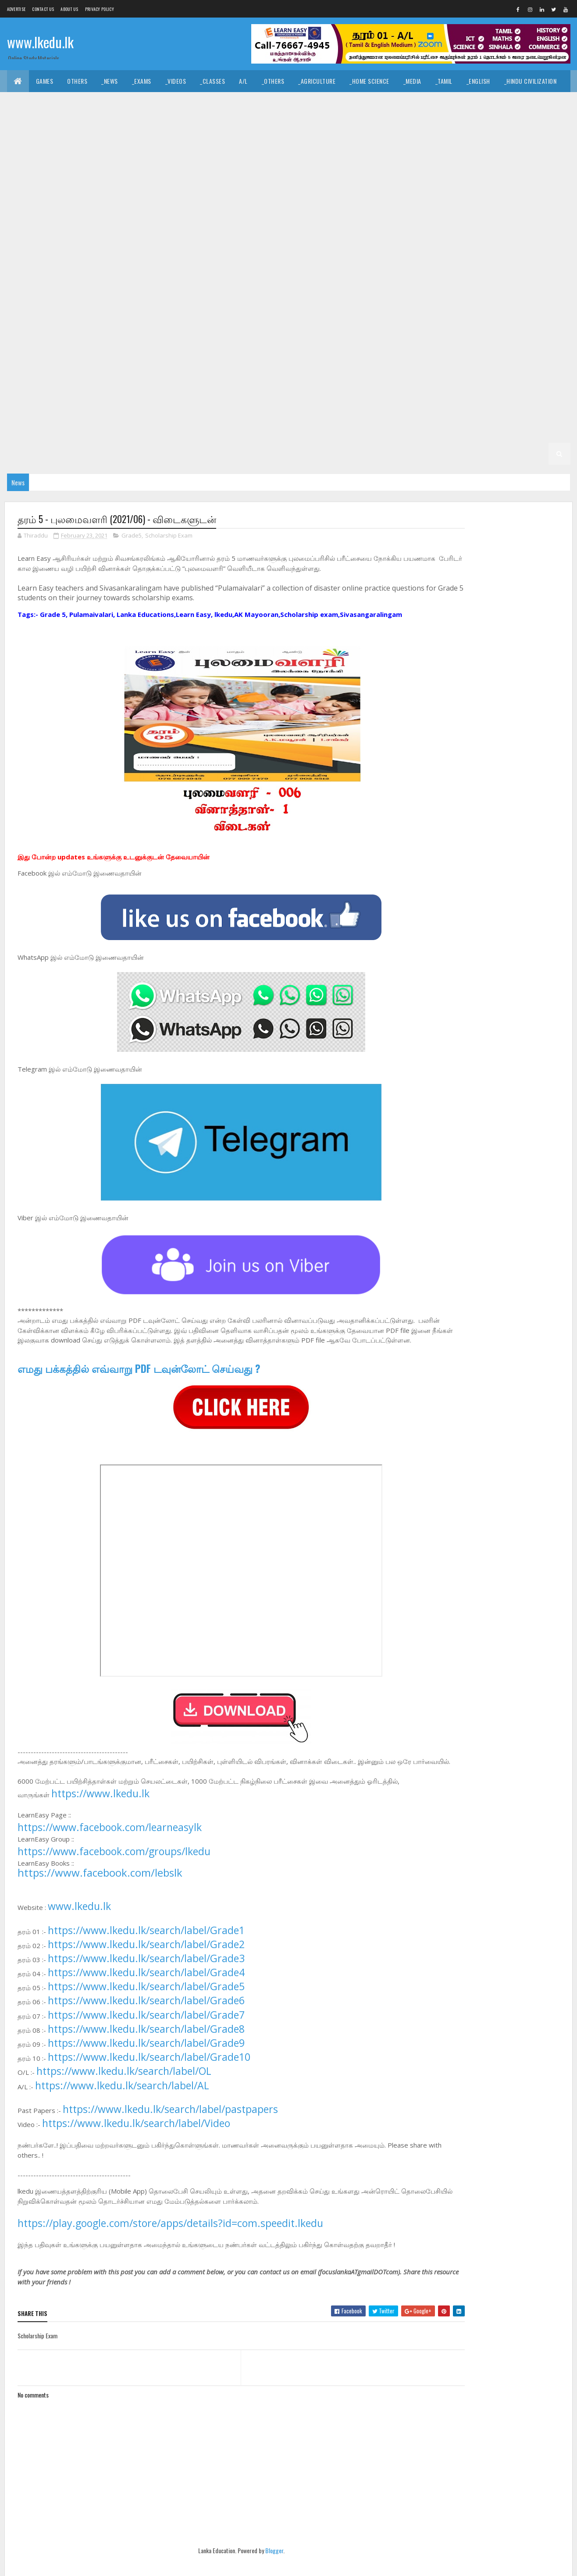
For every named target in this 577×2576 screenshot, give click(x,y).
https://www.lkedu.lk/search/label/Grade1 (146, 1951)
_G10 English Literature (47, 234)
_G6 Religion (194, 387)
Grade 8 (111, 300)
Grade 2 (413, 431)
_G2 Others (152, 453)
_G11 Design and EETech (443, 146)
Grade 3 (85, 431)
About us (69, 9)
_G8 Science (241, 322)
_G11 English (75, 168)
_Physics (476, 124)
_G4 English (418, 409)
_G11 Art (149, 146)
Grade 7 (369, 322)
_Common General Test (45, 124)
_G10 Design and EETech (287, 212)
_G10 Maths (465, 234)
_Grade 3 (122, 431)
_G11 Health (358, 168)
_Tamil (443, 81)
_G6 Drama (306, 366)
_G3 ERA (333, 431)
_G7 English (73, 344)
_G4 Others (541, 409)
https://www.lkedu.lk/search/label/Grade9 (146, 2063)
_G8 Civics (223, 300)
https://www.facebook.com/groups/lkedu (114, 1872)
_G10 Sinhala (215, 256)
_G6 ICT (539, 366)
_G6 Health (453, 366)
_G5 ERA (113, 409)
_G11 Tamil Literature (352, 190)
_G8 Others (113, 322)
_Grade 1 (228, 453)
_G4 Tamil (376, 409)
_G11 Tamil (295, 190)
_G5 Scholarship (205, 409)
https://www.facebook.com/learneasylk (110, 1848)
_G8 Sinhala (288, 322)
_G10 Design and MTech (364, 212)
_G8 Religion (194, 322)
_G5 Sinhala (478, 387)
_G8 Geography (402, 300)
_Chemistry (434, 124)
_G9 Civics (484, 256)
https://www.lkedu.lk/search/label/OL (123, 2092)
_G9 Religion (464, 278)
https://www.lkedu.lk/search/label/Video (136, 2144)
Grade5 (131, 537)
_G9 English (73, 278)
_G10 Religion (117, 256)
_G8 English (351, 300)
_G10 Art (548, 190)
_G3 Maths (295, 431)
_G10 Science (166, 256)
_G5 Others (152, 409)
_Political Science (436, 102)
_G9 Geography (124, 278)
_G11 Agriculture (100, 146)
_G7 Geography (124, 344)
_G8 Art (184, 300)
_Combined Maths (527, 124)
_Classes (212, 81)
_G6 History (498, 366)
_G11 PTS (112, 190)
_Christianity (145, 102)
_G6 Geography (402, 366)
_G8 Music (70, 322)
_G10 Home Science (374, 234)
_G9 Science (511, 278)
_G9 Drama (28, 278)
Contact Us (43, 9)
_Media (412, 81)
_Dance (285, 102)
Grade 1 (192, 453)
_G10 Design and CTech (209, 212)
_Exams (141, 81)
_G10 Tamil (260, 256)
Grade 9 (373, 256)
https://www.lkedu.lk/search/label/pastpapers (170, 2130)
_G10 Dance (149, 212)
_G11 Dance (307, 146)
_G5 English (30, 409)
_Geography (492, 102)
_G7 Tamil (73, 366)
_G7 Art (441, 322)
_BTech (287, 124)
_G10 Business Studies (45, 212)
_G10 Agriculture (498, 190)
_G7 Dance (523, 322)
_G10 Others (31, 256)
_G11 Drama (29, 168)
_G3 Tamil (208, 431)
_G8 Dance (265, 300)
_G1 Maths (397, 453)
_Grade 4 (290, 409)
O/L (18, 146)
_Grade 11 (50, 146)
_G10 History (317, 234)
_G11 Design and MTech (520, 146)
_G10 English (473, 212)
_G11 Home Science (462, 168)
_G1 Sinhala (270, 453)
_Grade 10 (447, 190)
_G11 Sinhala (251, 190)
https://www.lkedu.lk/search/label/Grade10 (149, 2077)
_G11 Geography (306, 168)
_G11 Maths (29, 190)
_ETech (356, 124)
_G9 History (219, 278)
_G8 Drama (306, 300)
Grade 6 (111, 366)
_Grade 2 (450, 431)
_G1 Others (474, 453)
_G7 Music (340, 344)
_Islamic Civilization (42, 102)
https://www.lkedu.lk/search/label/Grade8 (146, 2049)
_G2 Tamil (536, 431)
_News (109, 81)
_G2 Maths (74, 453)
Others (77, 81)
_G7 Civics (481, 322)
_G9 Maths (298, 278)
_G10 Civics (104, 212)
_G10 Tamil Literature (318, 256)
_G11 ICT (511, 168)
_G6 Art (184, 366)
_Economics (132, 124)
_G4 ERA (501, 409)
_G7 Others (383, 344)
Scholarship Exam (168, 537)
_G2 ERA (113, 453)
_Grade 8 (147, 300)
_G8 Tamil (331, 322)
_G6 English (351, 366)
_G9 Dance (527, 256)
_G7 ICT (260, 344)
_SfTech (322, 124)
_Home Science (369, 81)
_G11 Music (72, 190)
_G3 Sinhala (165, 431)
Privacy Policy (99, 9)
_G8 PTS (153, 322)
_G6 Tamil (331, 387)
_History (190, 102)
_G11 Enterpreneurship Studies (228, 168)
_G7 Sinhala (30, 366)
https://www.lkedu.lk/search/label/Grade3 (146, 1979)
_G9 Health (174, 278)
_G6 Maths (28, 387)
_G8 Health (453, 300)
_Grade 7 (405, 322)
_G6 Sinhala (288, 387)
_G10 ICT (425, 234)
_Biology (392, 124)
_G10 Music (509, 234)
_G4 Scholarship (37, 431)
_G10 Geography (217, 234)
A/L (243, 81)
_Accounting (181, 124)
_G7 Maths (298, 344)
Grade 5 (369, 387)
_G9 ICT (260, 278)
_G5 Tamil (521, 387)
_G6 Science (241, 387)
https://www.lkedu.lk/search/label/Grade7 (146, 2035)
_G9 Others (383, 278)
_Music (251, 102)
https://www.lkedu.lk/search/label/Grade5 (146, 2007)
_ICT (96, 124)
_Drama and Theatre (336, 102)
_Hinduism (98, 102)
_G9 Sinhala (30, 300)
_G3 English (251, 431)
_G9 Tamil (73, 300)
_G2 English (30, 453)
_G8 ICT (539, 300)
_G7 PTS (423, 344)
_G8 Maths (28, 322)
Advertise (16, 9)
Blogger (250, 2571)
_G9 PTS (423, 278)
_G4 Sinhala (333, 409)
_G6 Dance (265, 366)
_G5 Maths (74, 409)
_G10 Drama (426, 212)
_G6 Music (70, 387)
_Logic (387, 102)
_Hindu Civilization (530, 81)
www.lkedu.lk (40, 42)
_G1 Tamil (311, 453)
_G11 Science (203, 190)
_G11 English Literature (138, 168)
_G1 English (354, 453)
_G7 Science (511, 344)
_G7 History (219, 344)
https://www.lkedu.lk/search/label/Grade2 (146, 1965)
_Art (222, 102)
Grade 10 (408, 190)
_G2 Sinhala (493, 431)
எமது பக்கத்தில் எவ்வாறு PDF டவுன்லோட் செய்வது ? (139, 1379)
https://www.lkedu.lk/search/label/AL (122, 2106)
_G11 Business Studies (205, 146)
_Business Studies (237, 124)
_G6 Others (113, 387)
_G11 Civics (264, 146)
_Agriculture (316, 81)
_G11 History (405, 168)
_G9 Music (340, 278)
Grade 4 (254, 409)
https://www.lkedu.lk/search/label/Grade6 (146, 2021)
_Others (273, 81)
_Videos (175, 81)
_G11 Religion (155, 190)
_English (478, 81)
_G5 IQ (439, 387)
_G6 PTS (153, 387)
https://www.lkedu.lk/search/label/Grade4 (146, 1993)
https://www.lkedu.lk (100, 1814)
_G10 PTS (73, 256)
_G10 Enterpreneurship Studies (137, 234)
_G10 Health (269, 234)
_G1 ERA (435, 453)
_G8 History (498, 300)
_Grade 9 (410, 256)
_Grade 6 (147, 366)
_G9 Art (446, 256)
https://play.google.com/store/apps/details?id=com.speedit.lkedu (170, 2244)
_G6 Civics (223, 366)
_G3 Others (372, 431)
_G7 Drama (28, 344)
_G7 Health (174, 344)
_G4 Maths (463, 409)
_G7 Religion (464, 344)
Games (44, 81)
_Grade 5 (405, 387)
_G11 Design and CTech (367, 146)
